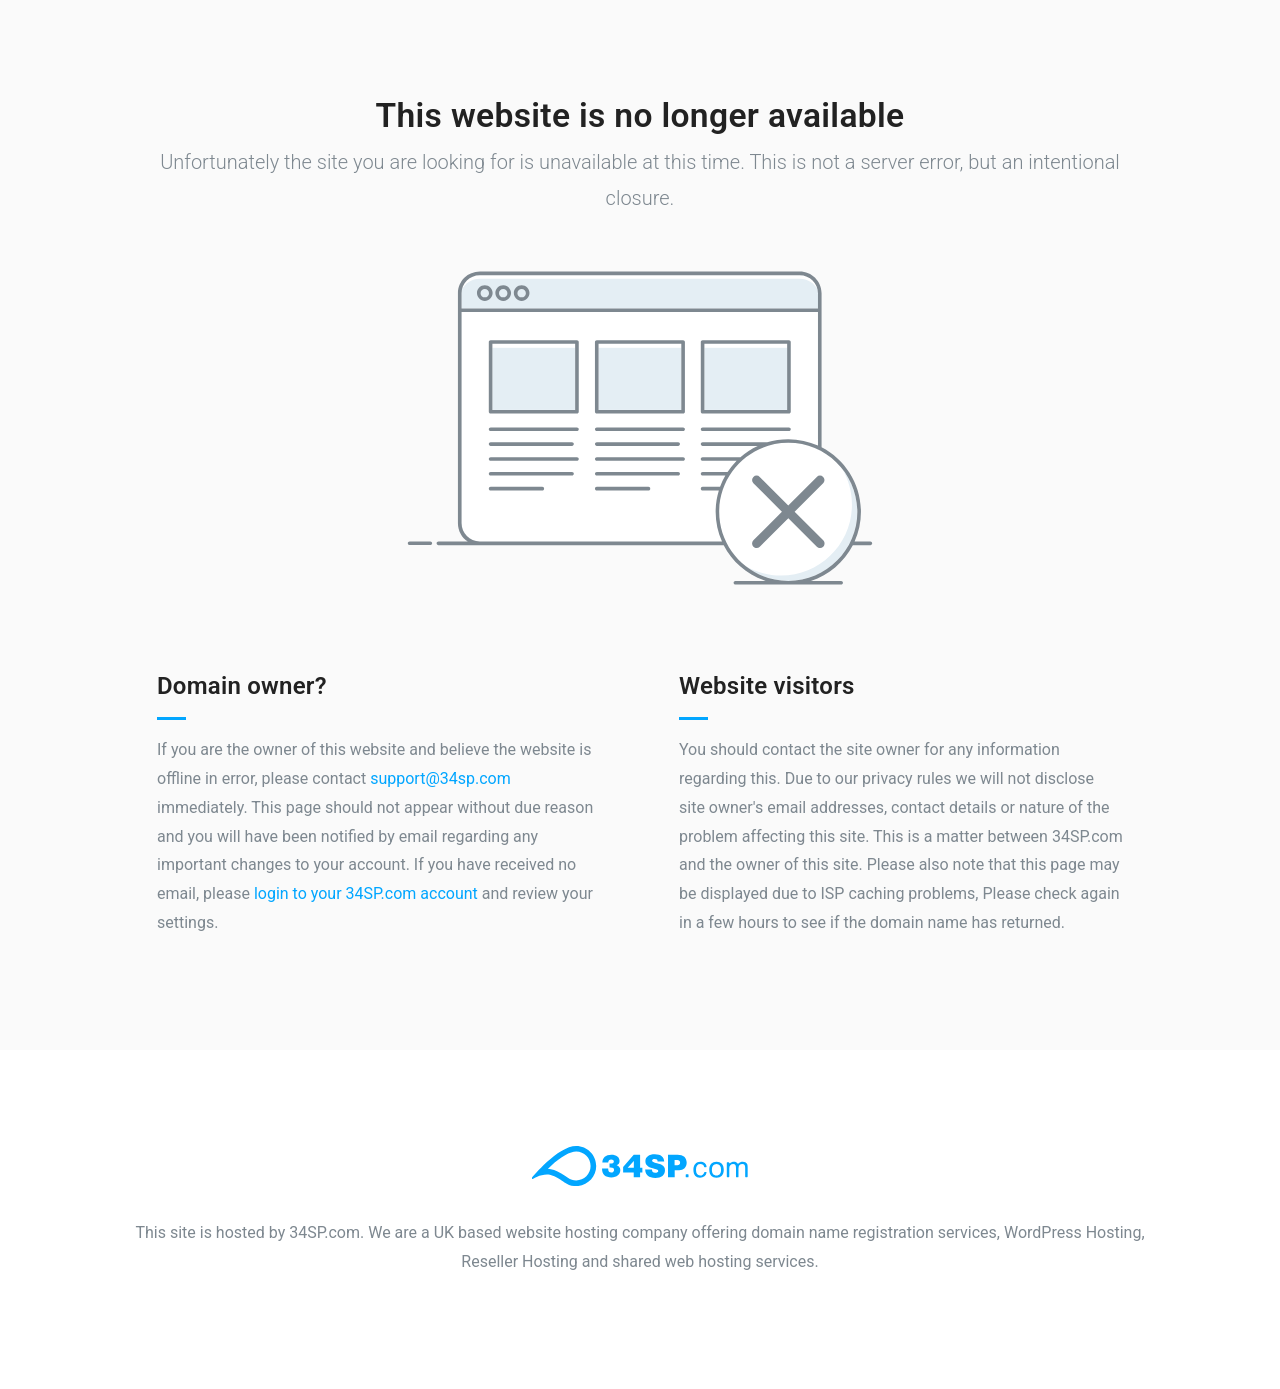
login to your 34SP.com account (366, 893)
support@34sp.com (440, 778)
